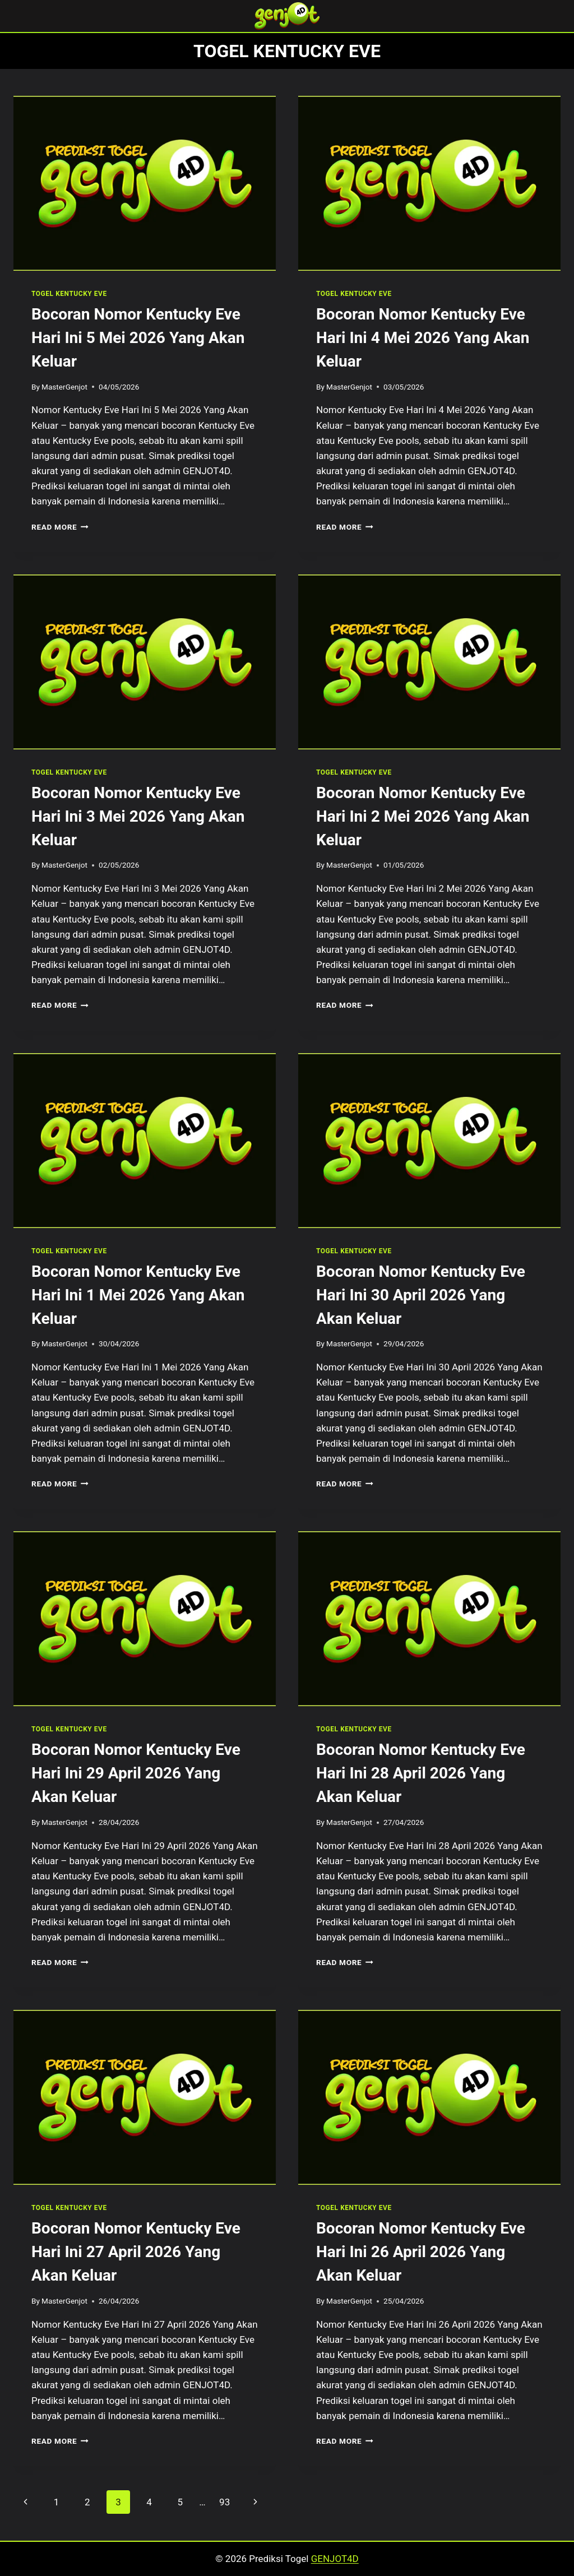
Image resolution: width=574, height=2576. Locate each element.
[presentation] (144, 183)
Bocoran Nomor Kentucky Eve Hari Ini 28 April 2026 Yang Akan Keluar (420, 1773)
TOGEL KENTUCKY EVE (69, 294)
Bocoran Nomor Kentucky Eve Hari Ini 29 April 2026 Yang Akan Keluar (135, 1773)
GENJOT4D (335, 2558)
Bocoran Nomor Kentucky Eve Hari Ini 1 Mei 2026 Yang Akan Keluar (137, 1295)
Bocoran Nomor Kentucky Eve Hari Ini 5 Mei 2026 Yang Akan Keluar (137, 337)
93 (224, 2502)
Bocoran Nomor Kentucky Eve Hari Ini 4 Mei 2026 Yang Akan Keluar (422, 337)
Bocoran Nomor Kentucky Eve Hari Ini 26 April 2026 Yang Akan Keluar (420, 2252)
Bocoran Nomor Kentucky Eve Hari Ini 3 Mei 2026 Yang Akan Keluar (137, 816)
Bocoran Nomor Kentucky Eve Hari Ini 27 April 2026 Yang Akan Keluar (135, 2252)
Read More (60, 526)
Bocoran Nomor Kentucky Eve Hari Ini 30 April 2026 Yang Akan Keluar (420, 1295)
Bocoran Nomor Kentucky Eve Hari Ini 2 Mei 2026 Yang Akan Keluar (422, 816)
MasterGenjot (64, 386)
